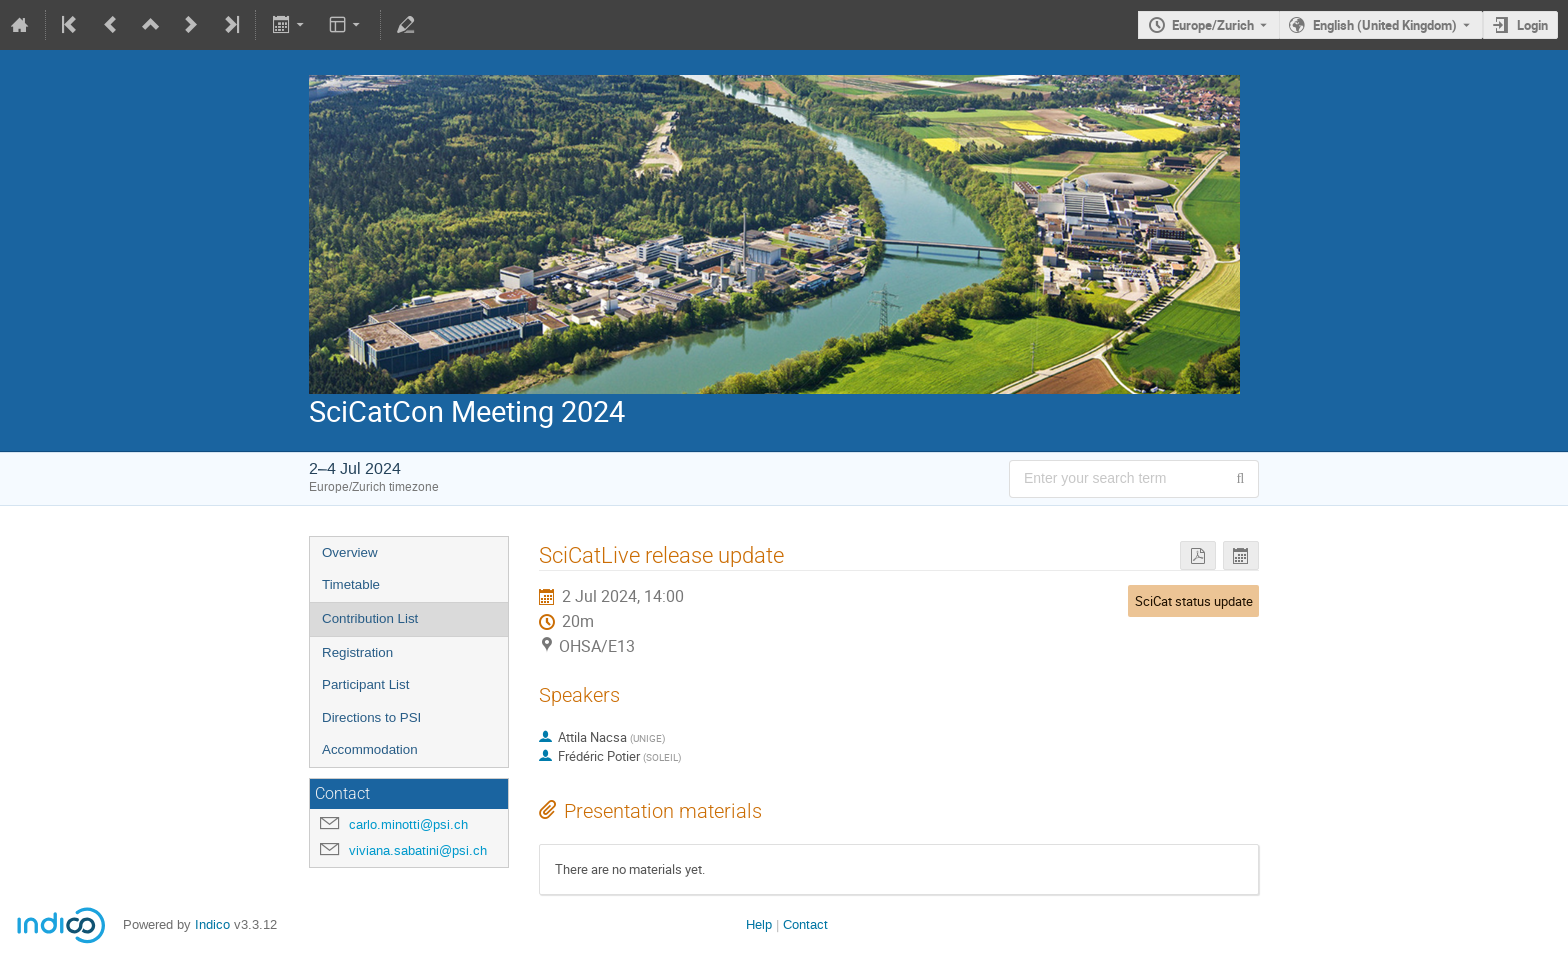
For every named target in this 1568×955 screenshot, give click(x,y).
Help (759, 924)
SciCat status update (1194, 601)
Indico (212, 924)
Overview (350, 552)
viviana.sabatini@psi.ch (418, 850)
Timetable (351, 584)
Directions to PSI (371, 717)
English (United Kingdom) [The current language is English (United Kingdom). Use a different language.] (1385, 25)
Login (1532, 25)
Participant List (365, 684)
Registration (357, 652)
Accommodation (370, 749)
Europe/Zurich (1213, 25)
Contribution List (370, 618)
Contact (805, 924)
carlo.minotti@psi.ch (408, 824)
